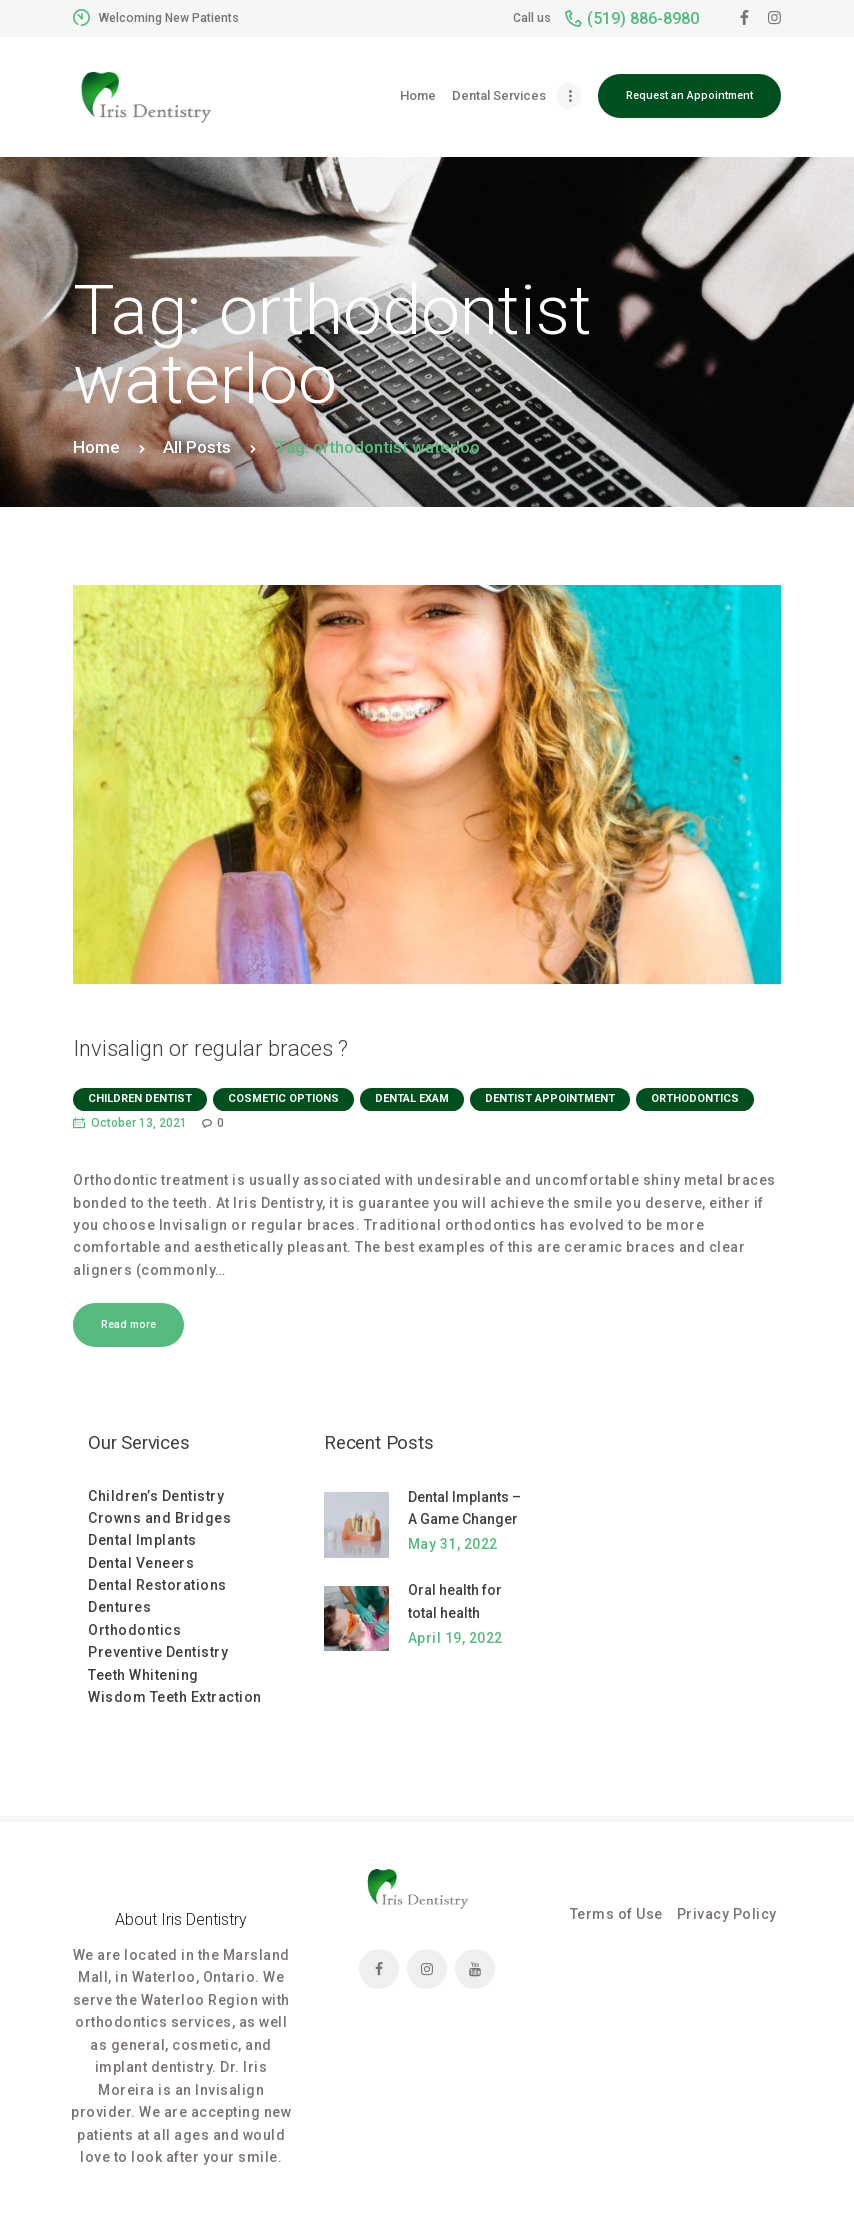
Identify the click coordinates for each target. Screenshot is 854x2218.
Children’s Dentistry (156, 1496)
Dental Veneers (141, 1563)
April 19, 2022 (455, 1638)
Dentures (119, 1607)
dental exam (412, 1098)
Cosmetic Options (283, 1098)
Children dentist (140, 1098)
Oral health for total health (455, 1601)
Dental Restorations (157, 1585)
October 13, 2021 (139, 1123)
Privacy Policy (727, 1914)
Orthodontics (134, 1630)
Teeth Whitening (143, 1675)
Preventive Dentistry (158, 1652)
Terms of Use (616, 1914)
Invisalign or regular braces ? (210, 1048)
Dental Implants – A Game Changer (464, 1508)
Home (96, 447)
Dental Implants (142, 1540)
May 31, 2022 (453, 1544)
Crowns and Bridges (159, 1518)
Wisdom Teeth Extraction (175, 1697)
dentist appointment (550, 1098)
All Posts (197, 447)
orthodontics (695, 1098)
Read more (128, 1324)
